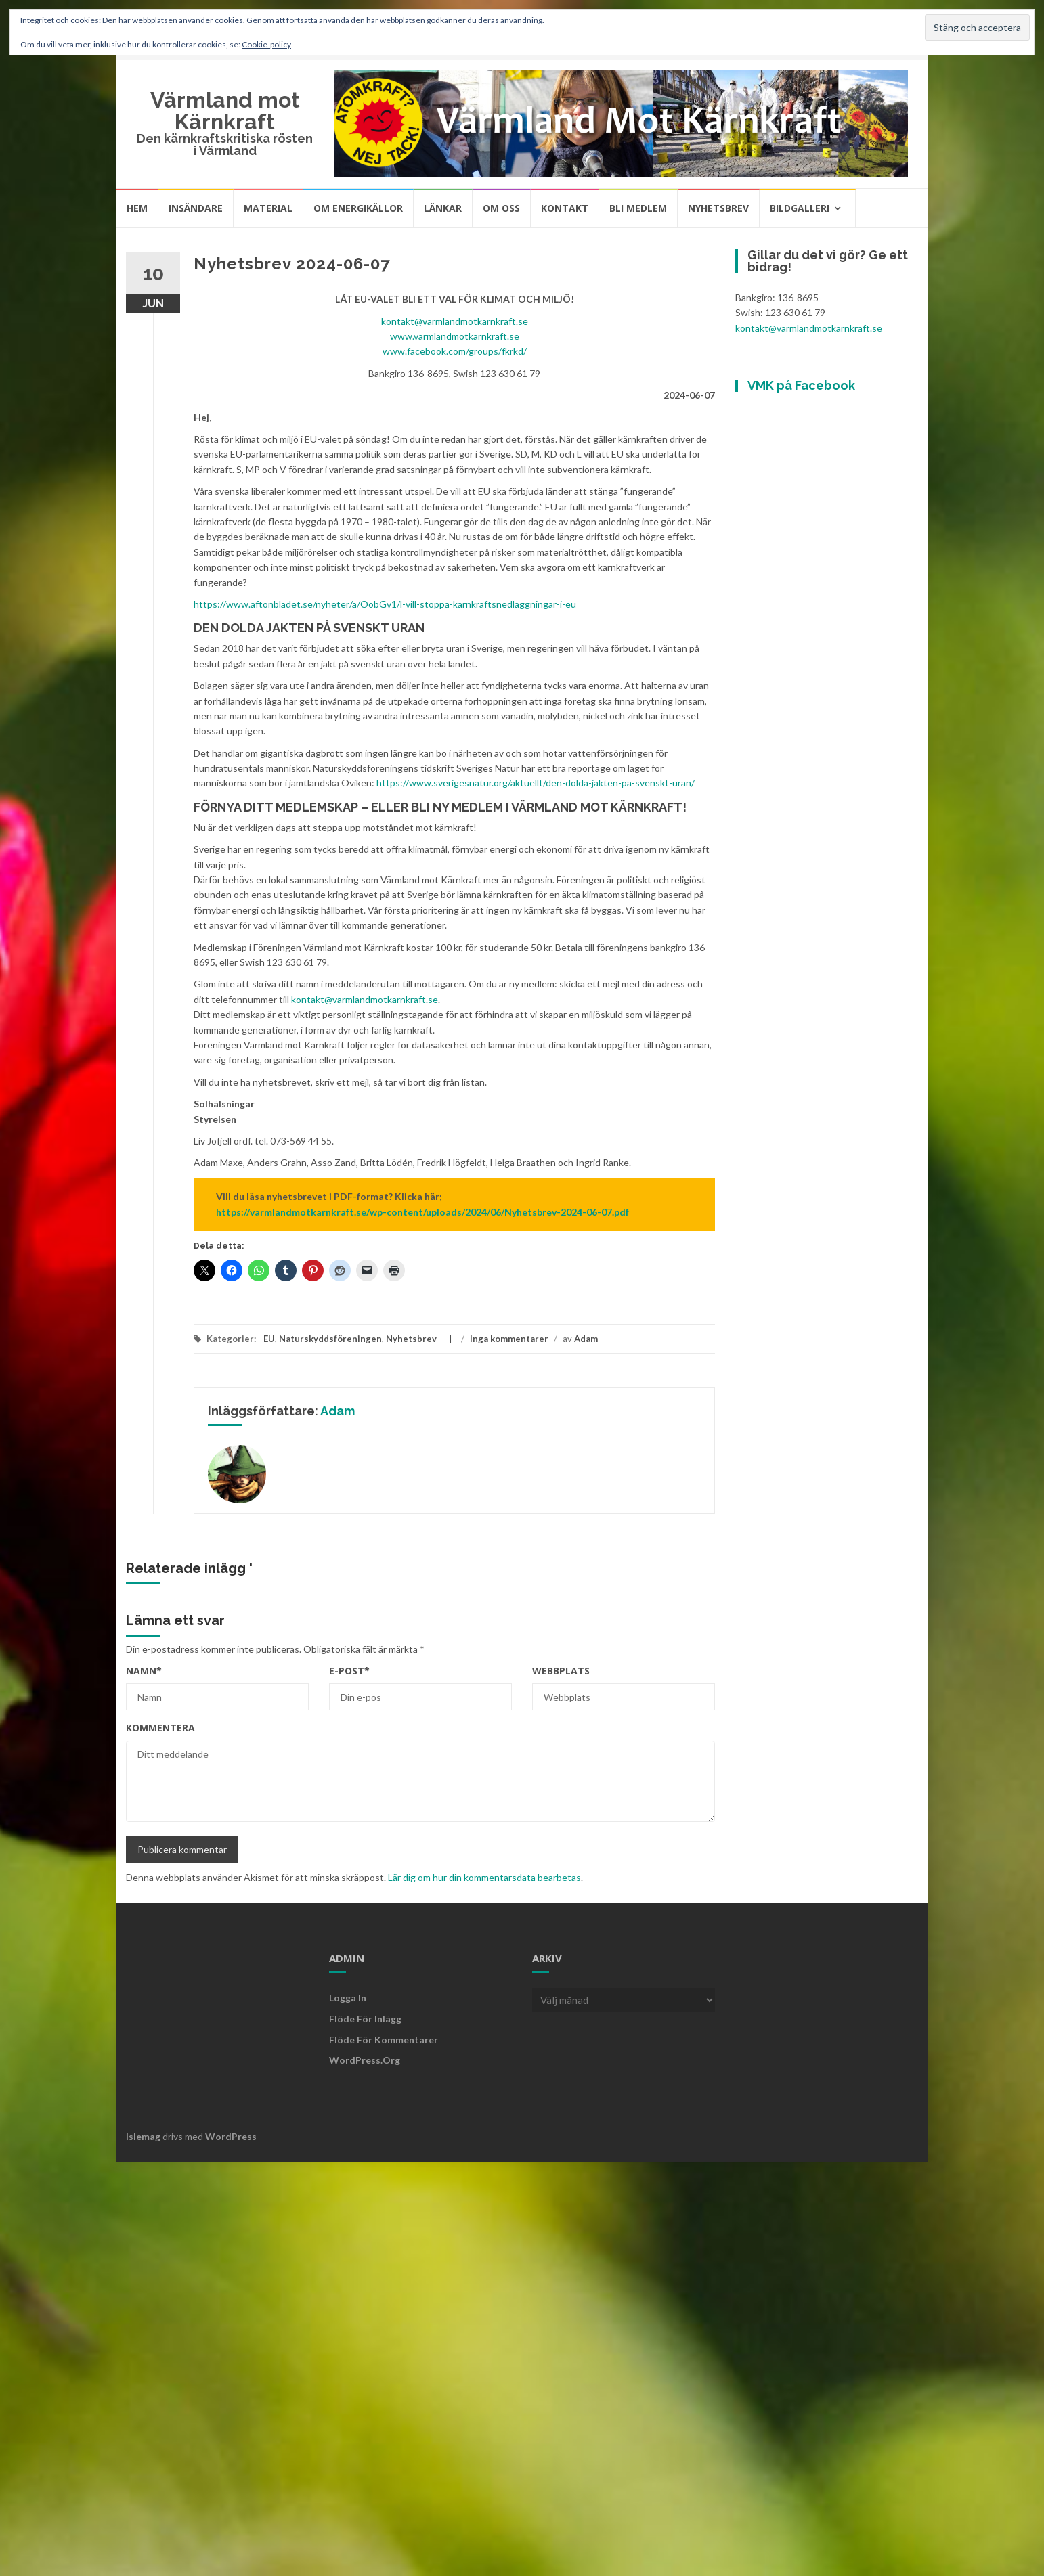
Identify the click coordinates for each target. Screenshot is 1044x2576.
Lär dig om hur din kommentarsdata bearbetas (484, 1877)
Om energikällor (358, 208)
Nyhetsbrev (718, 208)
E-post (349, 1670)
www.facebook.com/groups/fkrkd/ (455, 351)
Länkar (443, 208)
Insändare (196, 208)
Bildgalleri (799, 208)
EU (269, 1338)
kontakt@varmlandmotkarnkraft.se (454, 321)
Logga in (347, 1997)
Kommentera (160, 1727)
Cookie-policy (266, 44)
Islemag (143, 2136)
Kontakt (564, 208)
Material (268, 208)
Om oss (501, 208)
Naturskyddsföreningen (330, 1338)
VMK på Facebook (801, 385)
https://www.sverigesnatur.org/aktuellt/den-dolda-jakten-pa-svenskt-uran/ (535, 783)
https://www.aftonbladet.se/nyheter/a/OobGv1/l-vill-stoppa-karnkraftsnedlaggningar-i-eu (385, 604)
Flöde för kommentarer (383, 2039)
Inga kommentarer (509, 1338)
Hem (137, 208)
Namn (144, 1670)
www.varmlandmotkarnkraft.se (454, 336)
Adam (586, 1338)
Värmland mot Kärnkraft (225, 110)
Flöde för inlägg (365, 2018)
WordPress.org (364, 2060)
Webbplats (561, 1670)
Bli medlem (638, 208)
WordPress (231, 2136)
